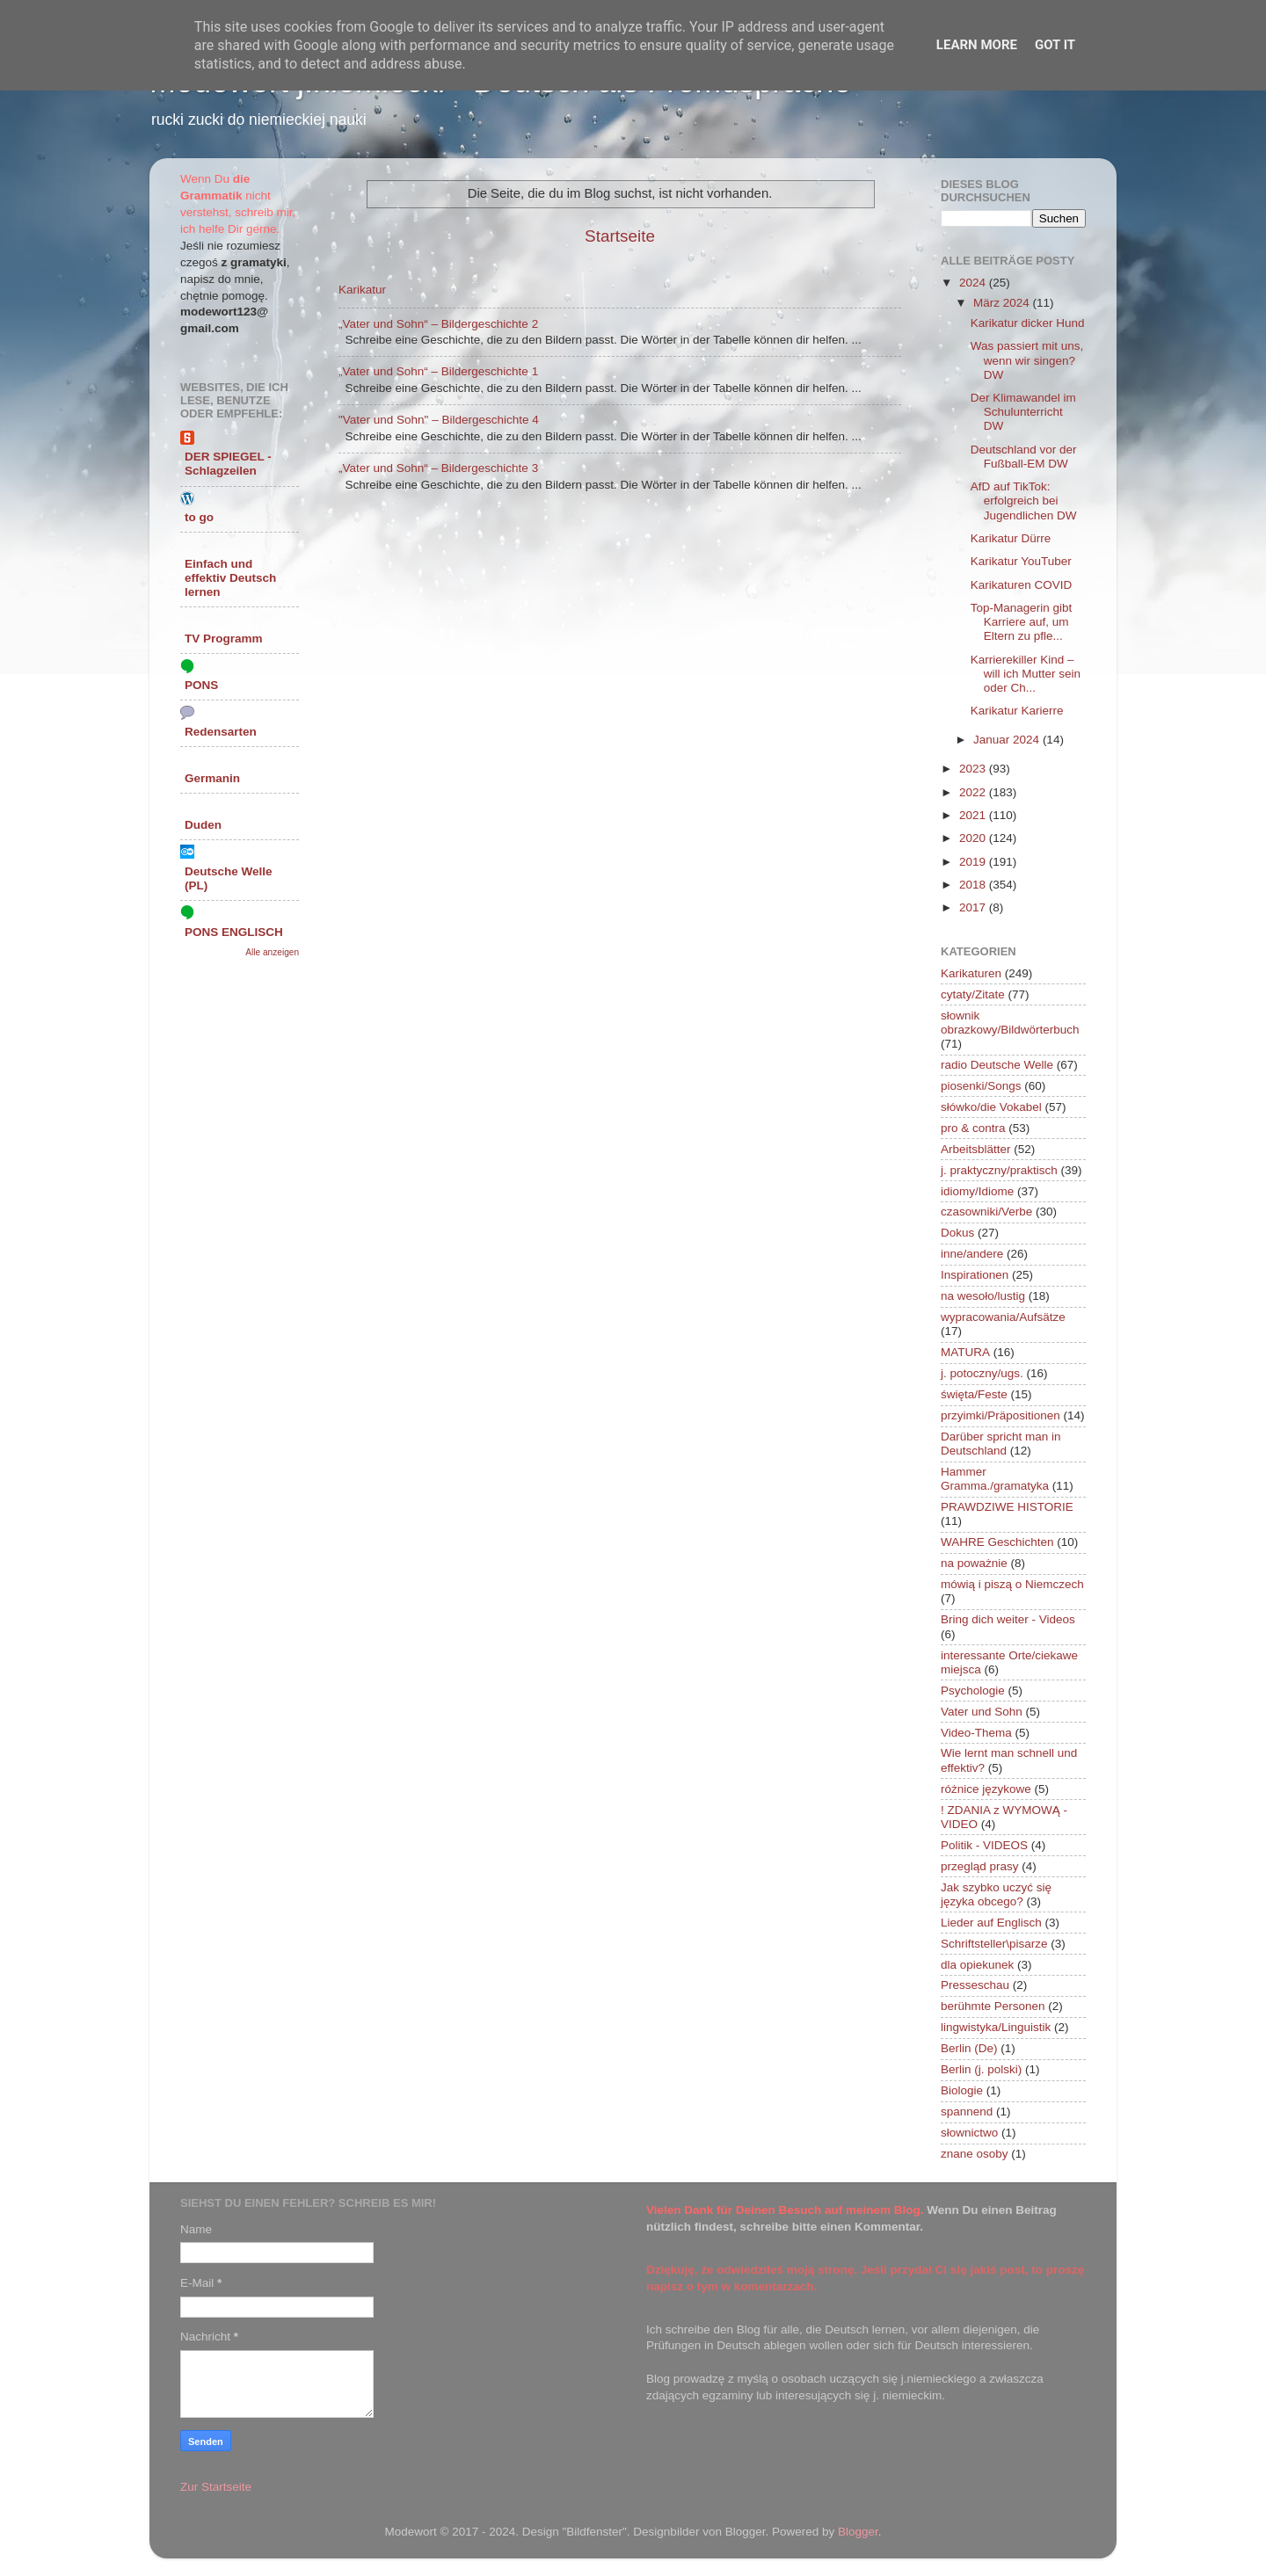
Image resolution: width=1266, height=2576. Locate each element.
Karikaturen (971, 973)
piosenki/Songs (981, 1085)
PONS (201, 685)
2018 (974, 884)
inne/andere (972, 1253)
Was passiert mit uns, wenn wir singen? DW (1027, 360)
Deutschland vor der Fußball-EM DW (1024, 456)
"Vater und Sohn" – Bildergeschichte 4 (438, 419)
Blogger (858, 2531)
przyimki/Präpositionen (1000, 1415)
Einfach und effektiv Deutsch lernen (230, 578)
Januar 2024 (1008, 739)
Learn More (976, 45)
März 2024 (1003, 302)
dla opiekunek (977, 1964)
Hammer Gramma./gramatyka (995, 1478)
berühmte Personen (993, 2006)
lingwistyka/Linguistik (996, 2027)
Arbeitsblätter (976, 1149)
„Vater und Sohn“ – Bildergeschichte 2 (438, 323)
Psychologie (973, 1690)
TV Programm (224, 638)
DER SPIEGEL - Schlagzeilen (228, 463)
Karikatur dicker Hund (1028, 323)
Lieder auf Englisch (991, 1922)
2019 (974, 861)
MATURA (965, 1352)
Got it (1055, 45)
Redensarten (221, 731)
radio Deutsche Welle (997, 1064)
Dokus (957, 1232)
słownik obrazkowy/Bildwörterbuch (1010, 1022)
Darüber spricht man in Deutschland (1001, 1443)
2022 (974, 792)
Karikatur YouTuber (1021, 561)
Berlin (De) (969, 2048)
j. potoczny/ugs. (982, 1373)
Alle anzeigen (272, 952)
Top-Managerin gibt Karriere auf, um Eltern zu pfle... (1022, 621)
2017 (974, 907)
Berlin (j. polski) (981, 2069)
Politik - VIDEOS (984, 1845)
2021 (974, 815)
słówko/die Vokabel (991, 1107)
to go (199, 517)
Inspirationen (974, 1274)
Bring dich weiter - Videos (1008, 1619)
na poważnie (974, 1563)
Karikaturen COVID (1022, 584)
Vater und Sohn (981, 1711)
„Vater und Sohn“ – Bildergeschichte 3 (438, 468)
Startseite (620, 236)
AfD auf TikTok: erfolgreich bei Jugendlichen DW (1024, 500)
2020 (974, 838)
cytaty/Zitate (973, 994)
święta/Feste (974, 1394)
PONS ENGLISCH (234, 932)
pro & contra (973, 1128)
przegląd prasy (980, 1866)
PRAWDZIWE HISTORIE (1007, 1506)
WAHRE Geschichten (997, 1542)
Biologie (962, 2090)
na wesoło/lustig (983, 1296)
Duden (203, 824)
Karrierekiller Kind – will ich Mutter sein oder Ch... (1025, 673)
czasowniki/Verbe (986, 1211)
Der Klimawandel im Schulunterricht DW (1023, 411)
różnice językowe (986, 1789)
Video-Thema (976, 1732)
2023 (974, 768)
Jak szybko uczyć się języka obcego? (996, 1894)
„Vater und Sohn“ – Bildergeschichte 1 (438, 371)
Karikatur (362, 289)
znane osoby (974, 2153)
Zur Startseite (215, 2486)
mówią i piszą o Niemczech (1012, 1584)
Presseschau (975, 1985)
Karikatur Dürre (1011, 538)
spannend (967, 2111)
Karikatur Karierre (1017, 710)
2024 (974, 282)
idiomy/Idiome (977, 1191)
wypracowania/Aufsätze (1003, 1317)
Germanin (212, 778)
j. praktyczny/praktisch (999, 1170)
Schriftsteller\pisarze (994, 1943)
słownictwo (969, 2132)
